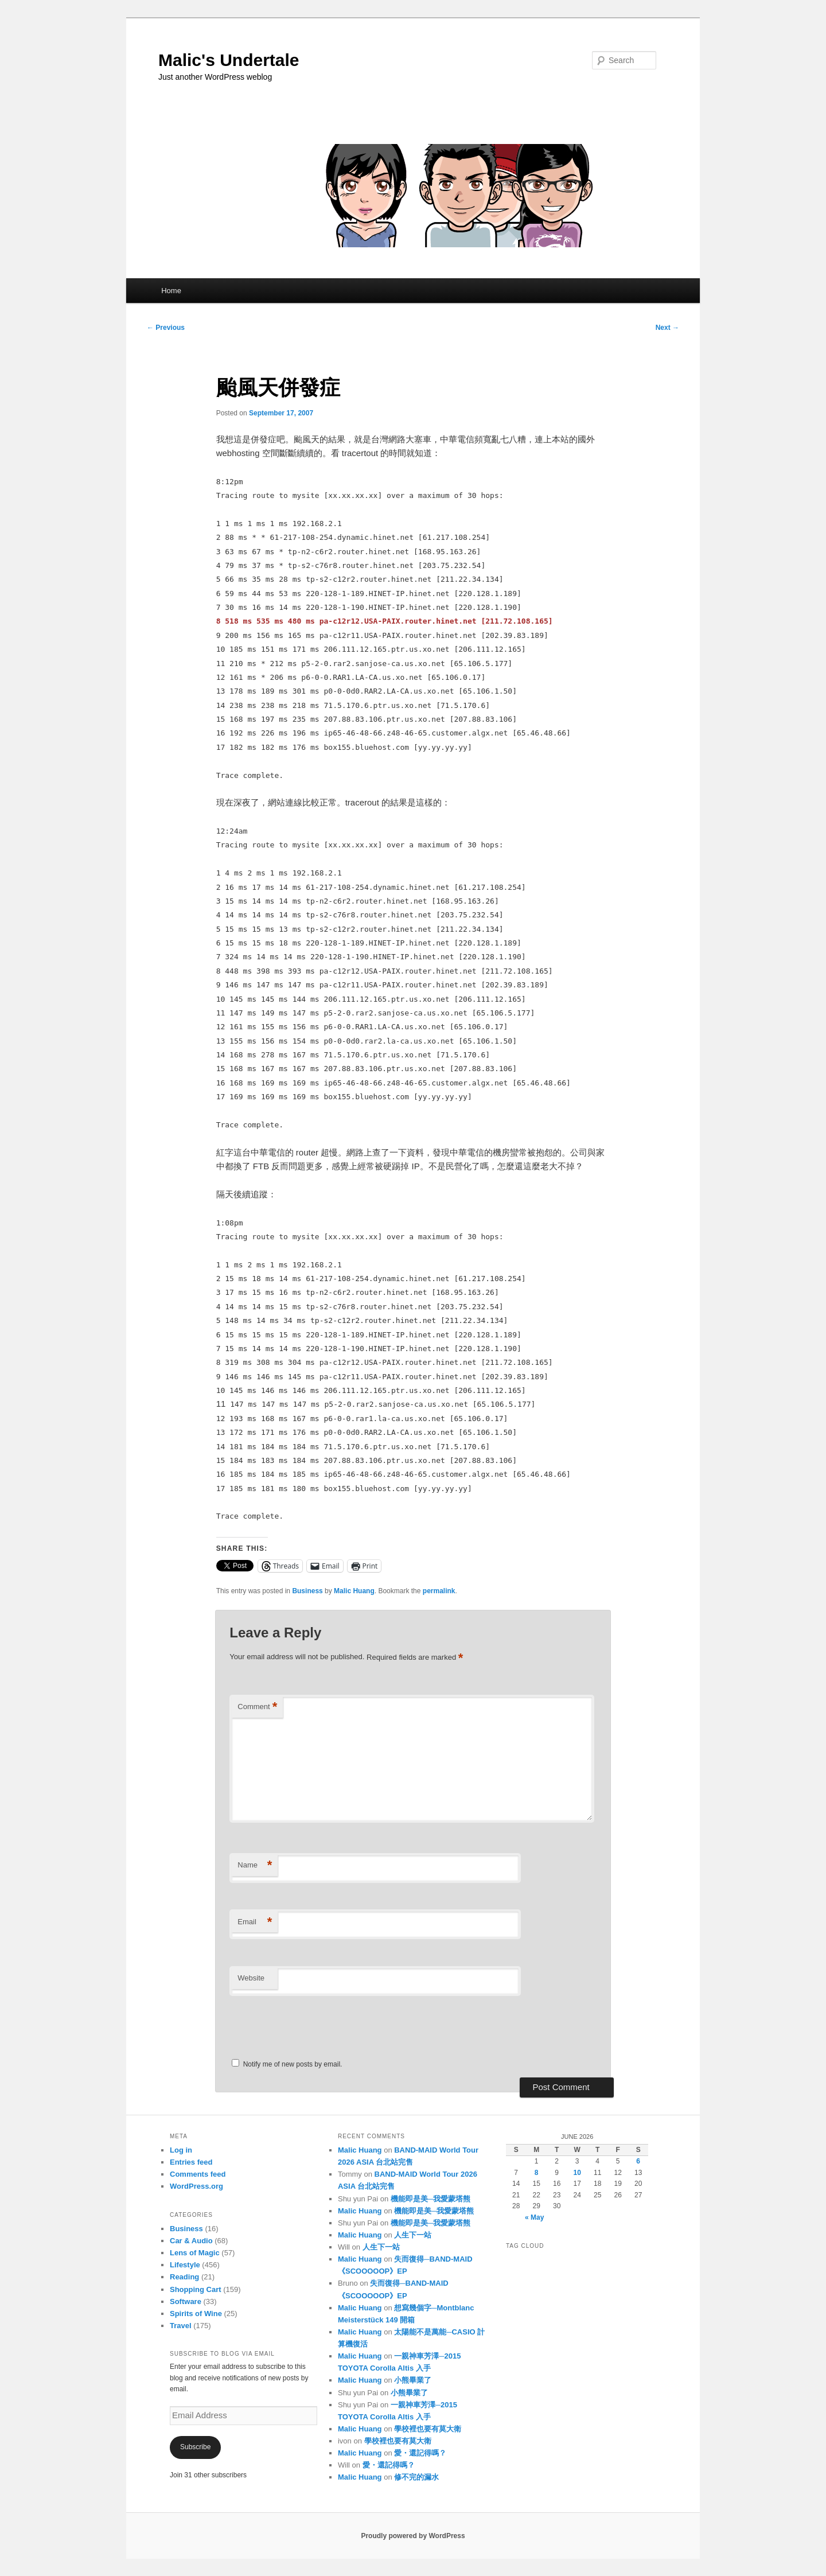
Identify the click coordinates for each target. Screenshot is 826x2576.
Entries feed (191, 2162)
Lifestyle (185, 2264)
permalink (439, 1591)
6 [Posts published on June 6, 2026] (638, 2161)
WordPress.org (196, 2186)
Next (667, 328)
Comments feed (198, 2174)
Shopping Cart (195, 2289)
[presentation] (308, 2022)
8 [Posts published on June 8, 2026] (537, 2173)
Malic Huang (354, 1591)
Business (307, 1591)
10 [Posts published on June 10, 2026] (577, 2173)
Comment (257, 1707)
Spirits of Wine (196, 2313)
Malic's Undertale (228, 59)
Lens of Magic (195, 2252)
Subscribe (195, 2447)
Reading (184, 2277)
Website (250, 1978)
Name (254, 1865)
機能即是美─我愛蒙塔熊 (430, 2198)
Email (254, 1922)
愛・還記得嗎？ (420, 2453)
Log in (181, 2150)
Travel (181, 2325)
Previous (166, 328)
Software (185, 2301)
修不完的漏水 (416, 2477)
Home (171, 290)
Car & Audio (191, 2240)
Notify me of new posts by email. (292, 2064)
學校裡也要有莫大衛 (427, 2429)
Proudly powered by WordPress (413, 2536)
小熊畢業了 (412, 2380)
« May (534, 2217)
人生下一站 (412, 2235)
